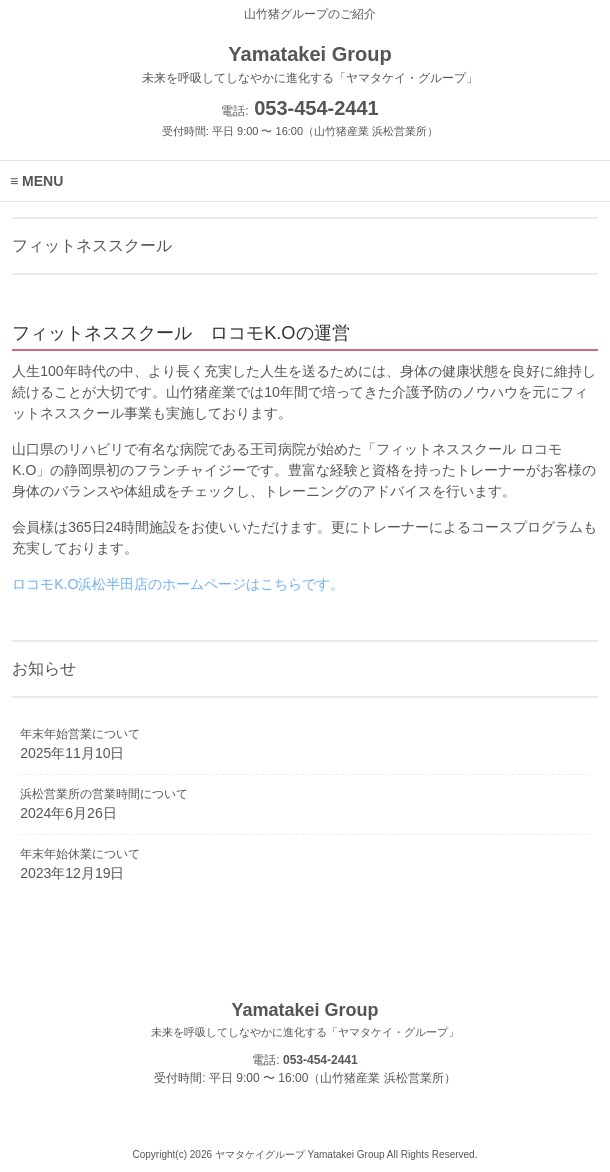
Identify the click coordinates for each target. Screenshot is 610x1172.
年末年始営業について (80, 734)
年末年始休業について (80, 854)
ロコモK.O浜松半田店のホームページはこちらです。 (178, 584)
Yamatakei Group (305, 1020)
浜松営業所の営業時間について (104, 794)
